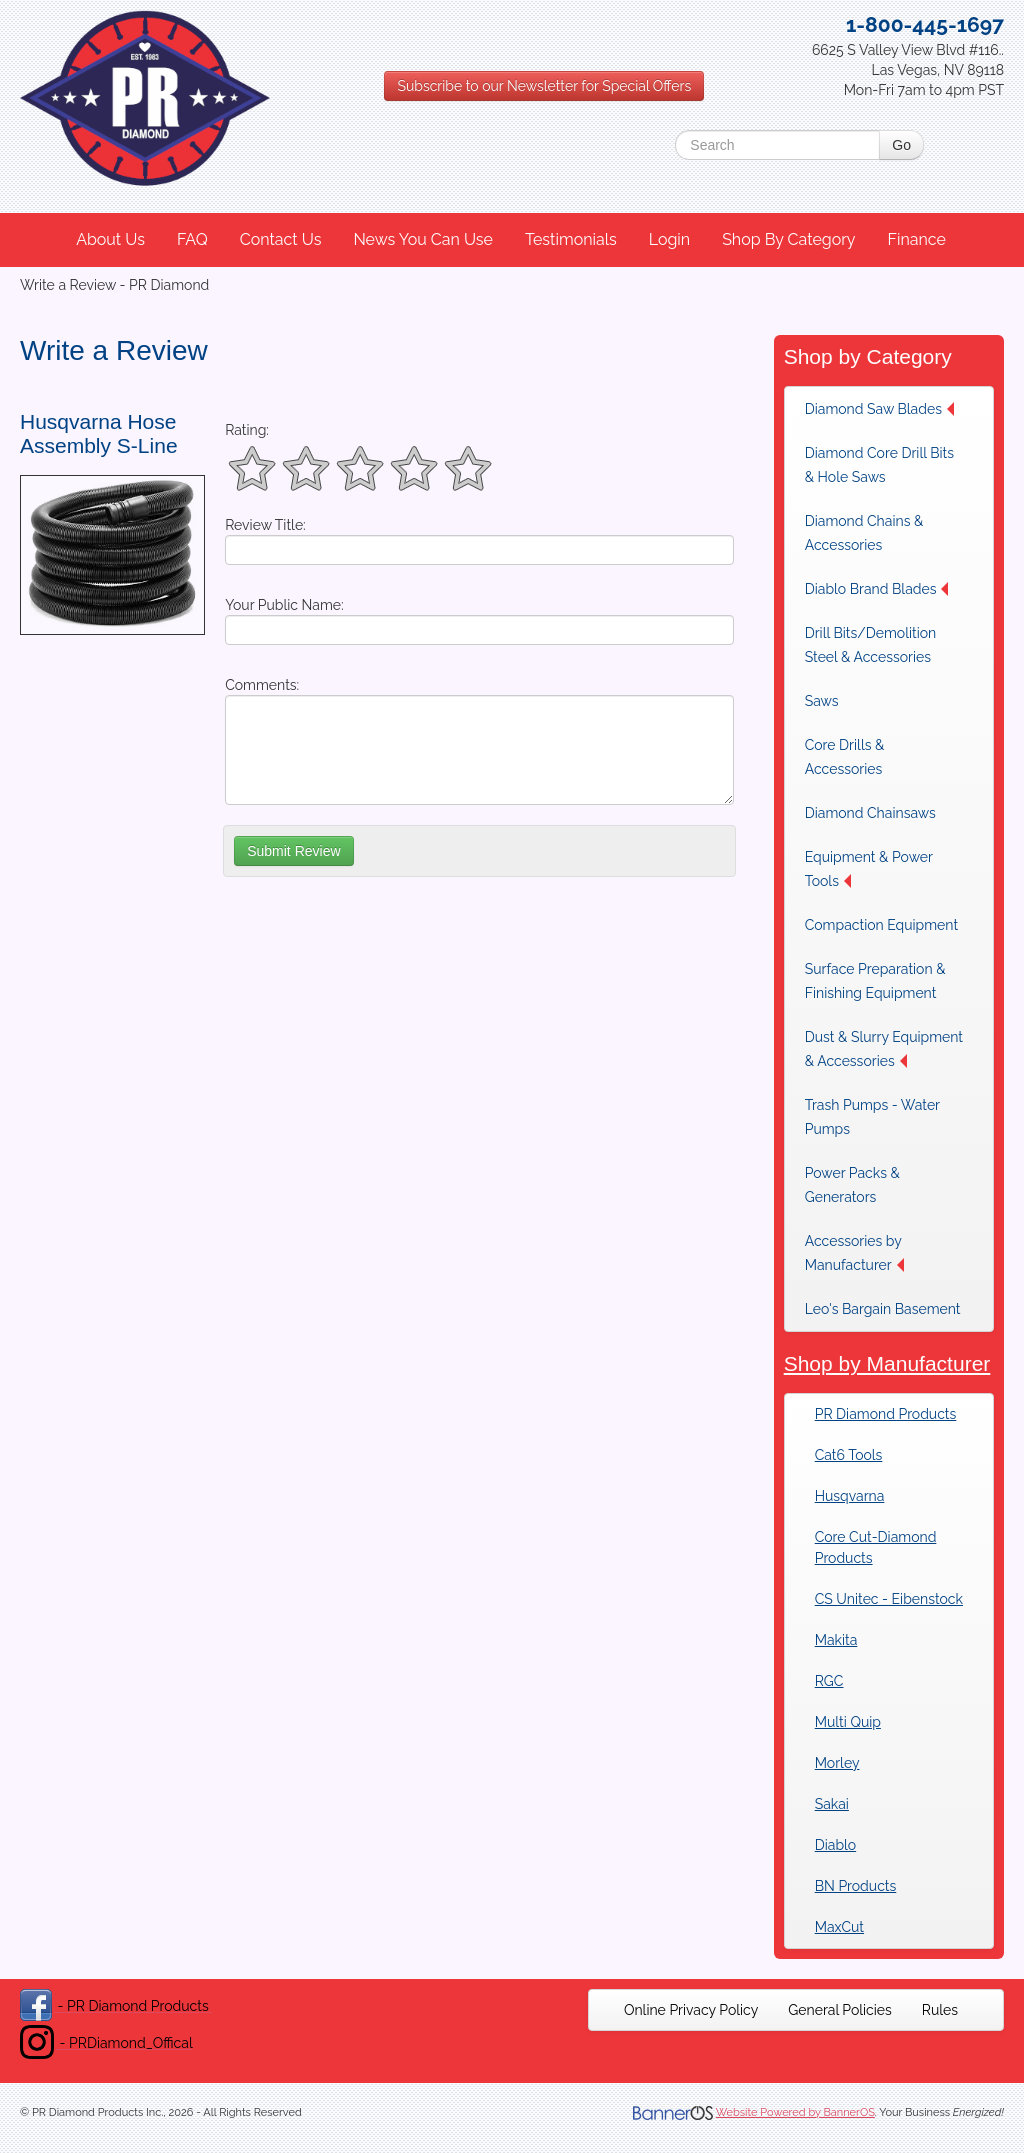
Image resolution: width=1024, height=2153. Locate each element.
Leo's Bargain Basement (883, 1309)
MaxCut (839, 1927)
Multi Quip (848, 1722)
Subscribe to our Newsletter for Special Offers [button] (544, 86)
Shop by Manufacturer (887, 1363)
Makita (836, 1640)
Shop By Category (788, 239)
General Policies (840, 2010)
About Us (110, 239)
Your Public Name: (284, 605)
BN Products (856, 1886)
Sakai (832, 1804)
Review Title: (265, 525)
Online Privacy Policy (691, 2010)
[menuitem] (111, 240)
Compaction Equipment (881, 925)
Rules (940, 2010)
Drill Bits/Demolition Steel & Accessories (871, 645)
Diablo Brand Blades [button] (877, 589)
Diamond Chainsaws (870, 813)
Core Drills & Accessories (845, 757)
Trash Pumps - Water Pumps (872, 1117)
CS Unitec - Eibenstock (889, 1599)
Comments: (262, 685)
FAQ (192, 239)
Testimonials (571, 239)
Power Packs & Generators (852, 1185)
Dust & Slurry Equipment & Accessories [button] (884, 1049)
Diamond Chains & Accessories (864, 533)
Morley (837, 1763)
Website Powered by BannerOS (795, 2112)
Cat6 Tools (849, 1455)
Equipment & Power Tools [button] (869, 869)
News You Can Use (423, 239)
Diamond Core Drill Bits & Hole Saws (879, 465)
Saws (822, 701)
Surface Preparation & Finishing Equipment (875, 981)
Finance (916, 239)
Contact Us (281, 239)
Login (669, 239)
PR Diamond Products (886, 1414)
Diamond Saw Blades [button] (879, 409)
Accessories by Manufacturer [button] (854, 1253)
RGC (829, 1681)
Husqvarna (850, 1496)
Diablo (835, 1845)
